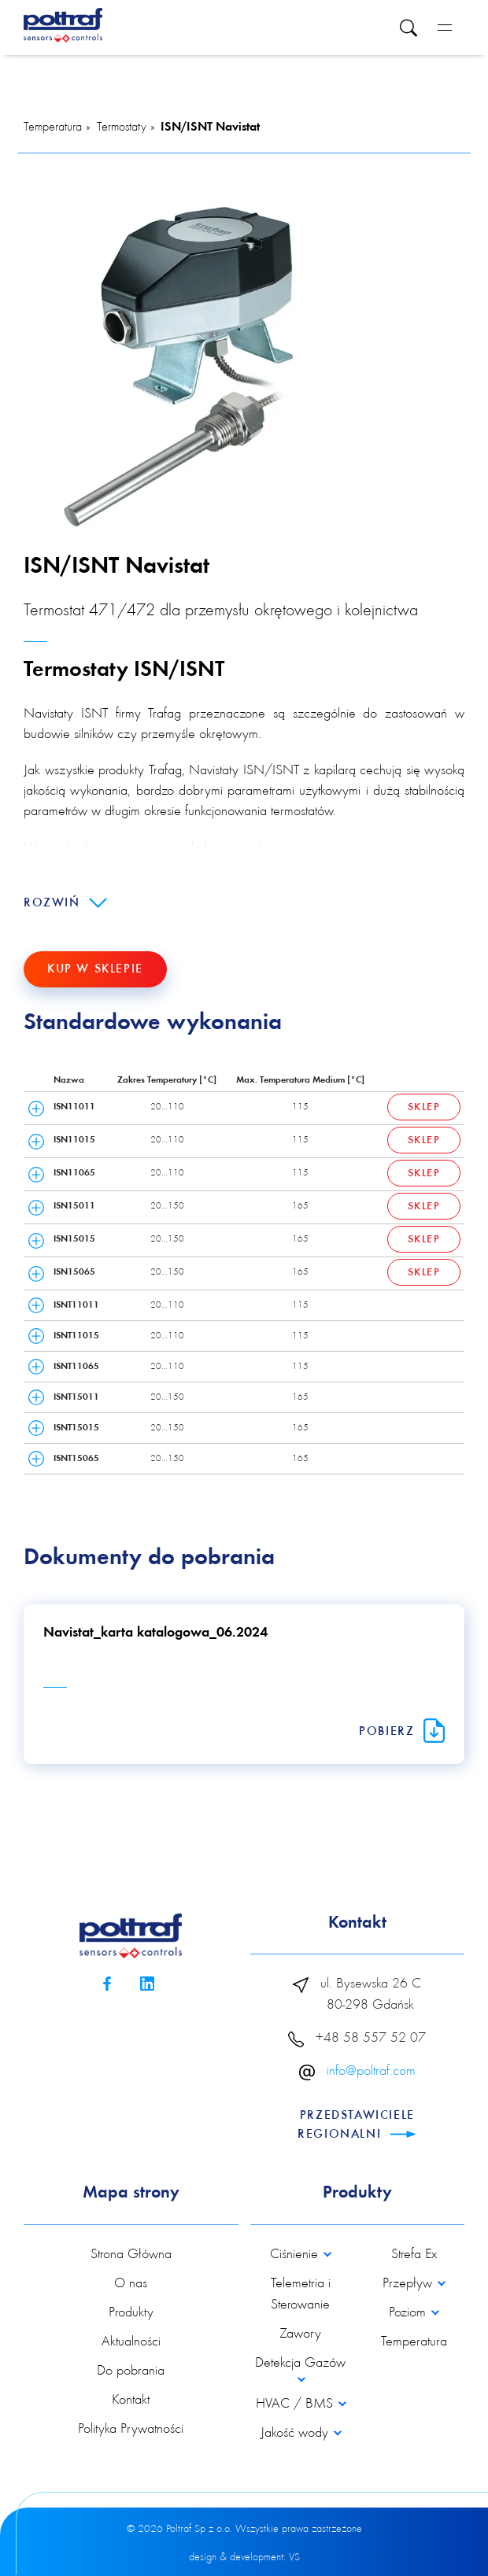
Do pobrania (131, 2371)
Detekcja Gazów (300, 2363)
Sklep (424, 1107)
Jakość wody (296, 2434)
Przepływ (409, 2284)
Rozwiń (65, 903)
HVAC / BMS (296, 2404)
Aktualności (131, 2342)
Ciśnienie (296, 2255)
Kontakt (131, 2400)
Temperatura (53, 127)
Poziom (409, 2313)
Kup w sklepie (95, 969)
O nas (130, 2284)
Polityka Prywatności (130, 2430)
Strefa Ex (414, 2255)
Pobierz (402, 1731)
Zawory (300, 2334)
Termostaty (121, 127)
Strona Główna (131, 2255)
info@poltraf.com (371, 2072)
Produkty (131, 2313)
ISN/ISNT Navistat (210, 127)
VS (294, 2557)
